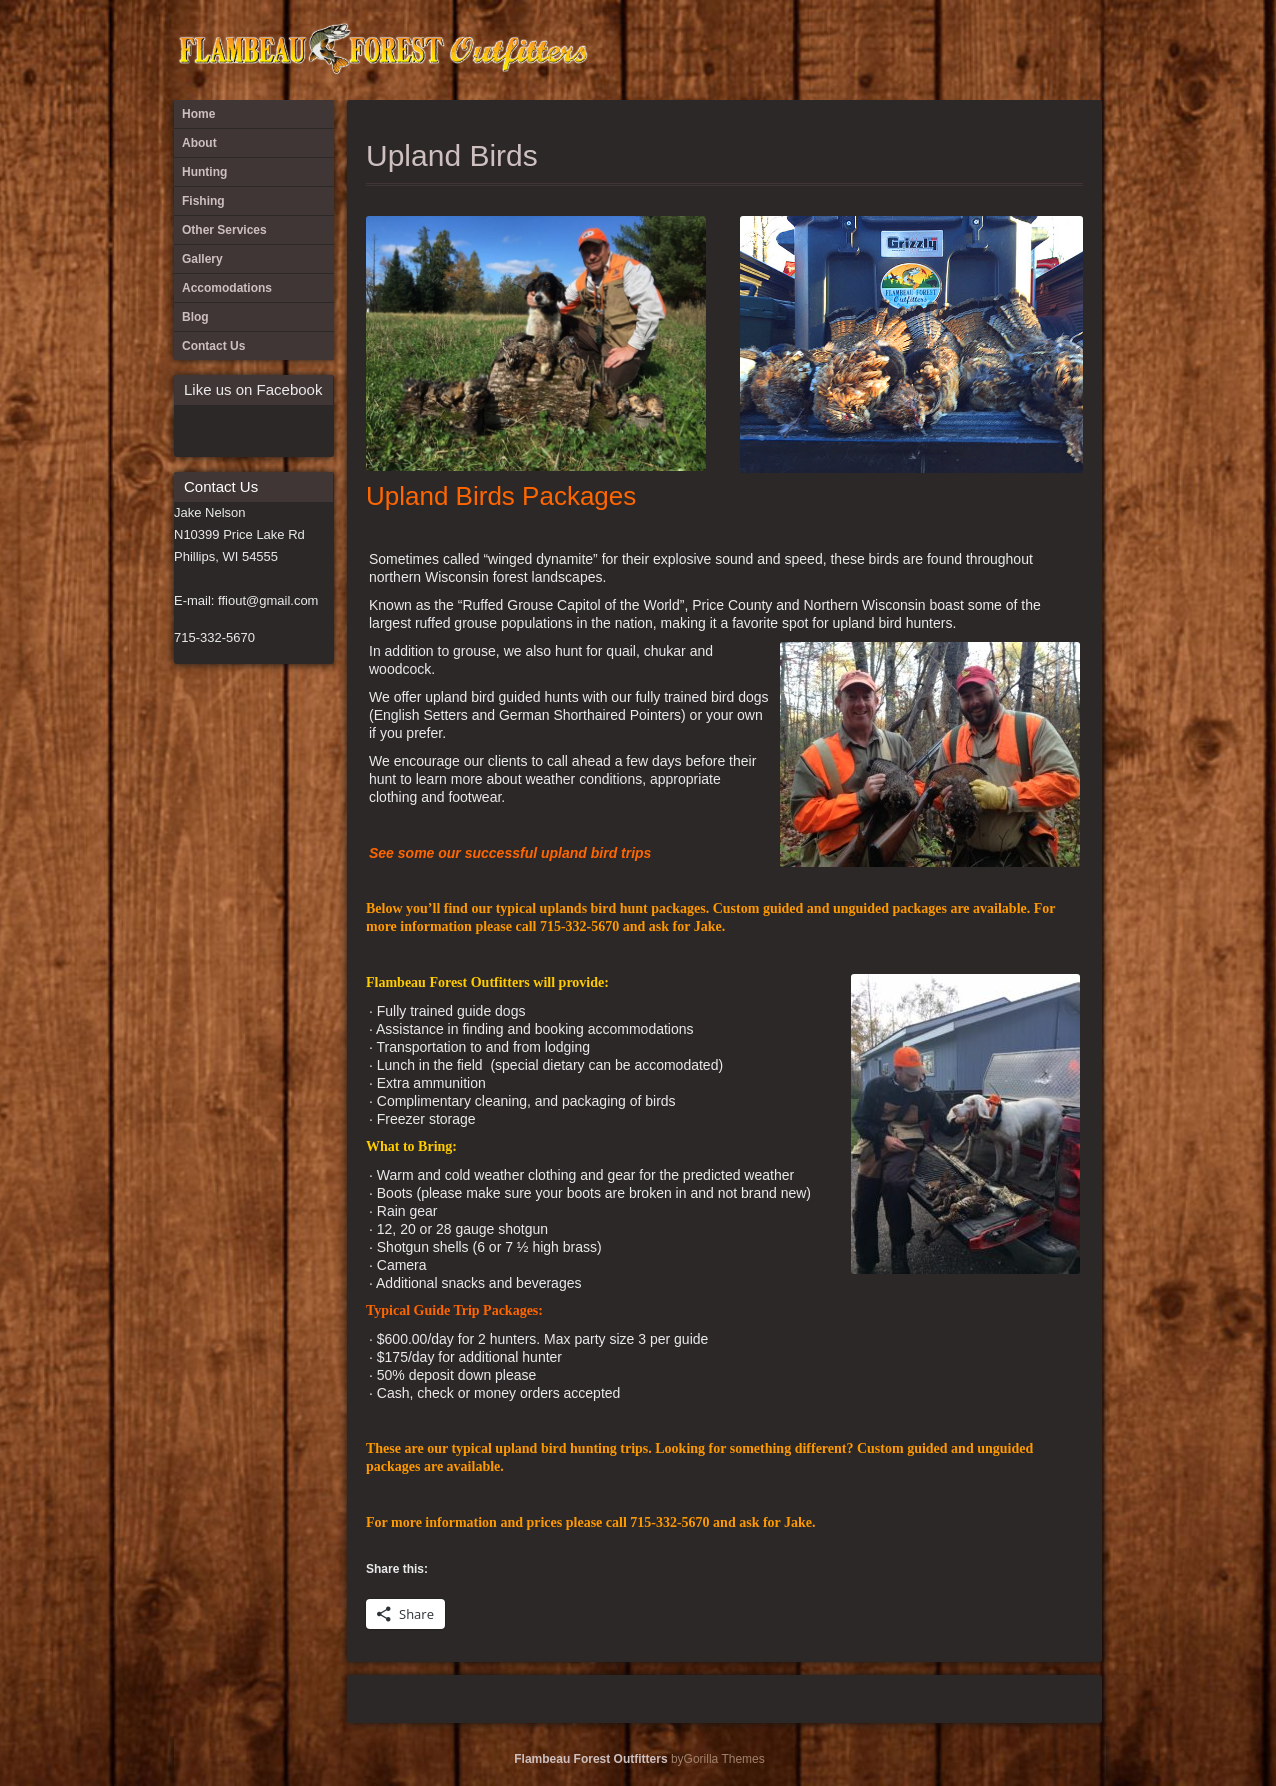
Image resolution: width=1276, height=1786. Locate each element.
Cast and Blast (883, 50)
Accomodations (817, 50)
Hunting (1015, 50)
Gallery (982, 50)
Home (198, 114)
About (784, 50)
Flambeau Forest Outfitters (590, 1759)
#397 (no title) (751, 50)
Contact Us (916, 50)
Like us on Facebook (253, 389)
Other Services (1081, 50)
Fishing (949, 50)
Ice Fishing (1048, 50)
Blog (850, 50)
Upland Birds (452, 155)
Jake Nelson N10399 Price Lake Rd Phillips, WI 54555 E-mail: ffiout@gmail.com (246, 556)
